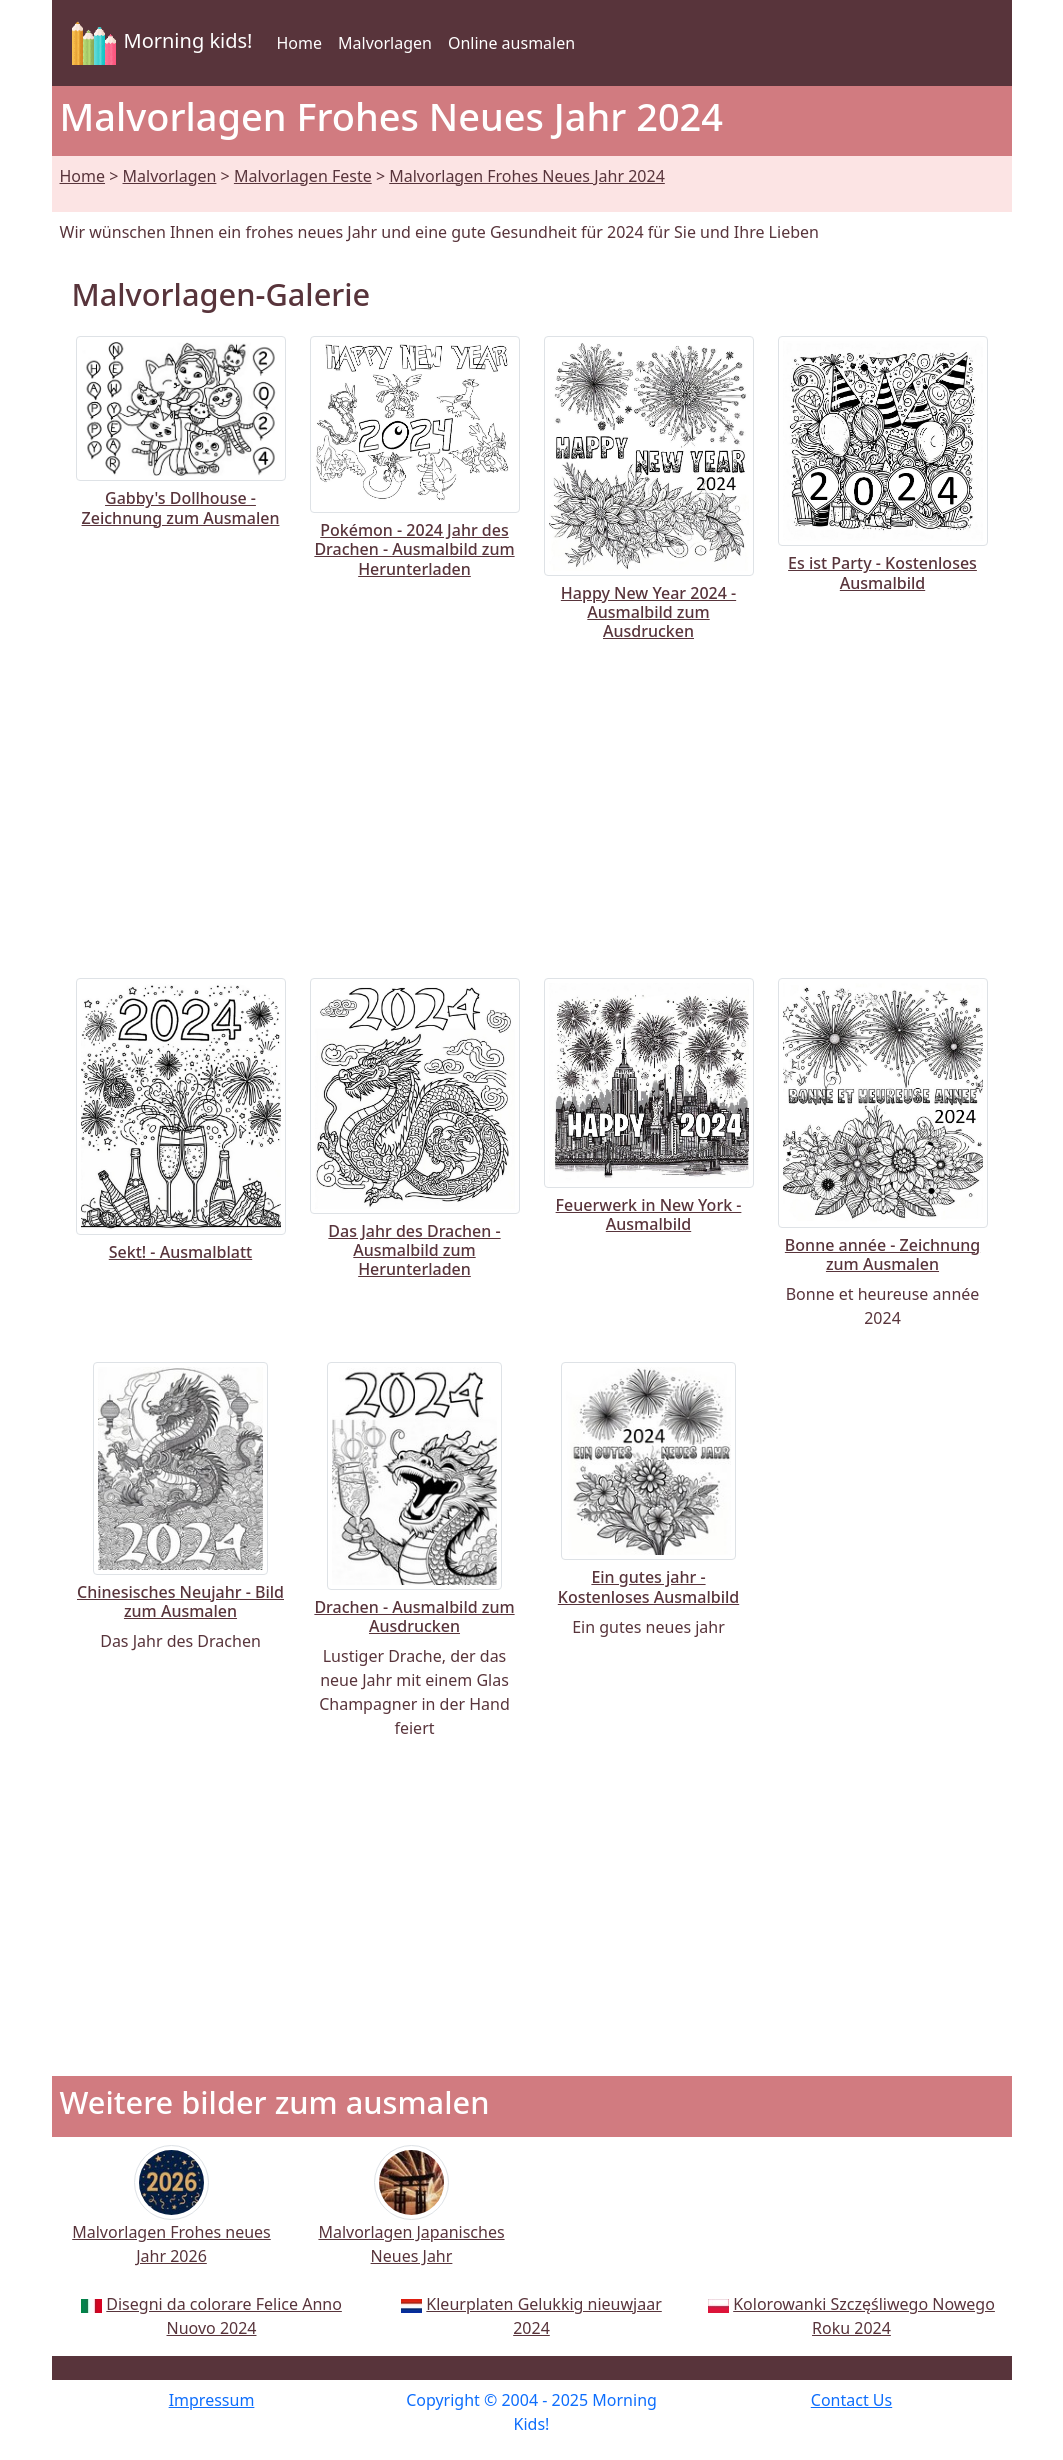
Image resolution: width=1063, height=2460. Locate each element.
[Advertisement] (532, 806)
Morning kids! (158, 43)
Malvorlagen (385, 43)
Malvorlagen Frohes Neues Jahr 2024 (527, 176)
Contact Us (851, 2400)
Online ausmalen (511, 43)
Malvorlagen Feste (303, 176)
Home (299, 43)
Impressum (212, 2400)
